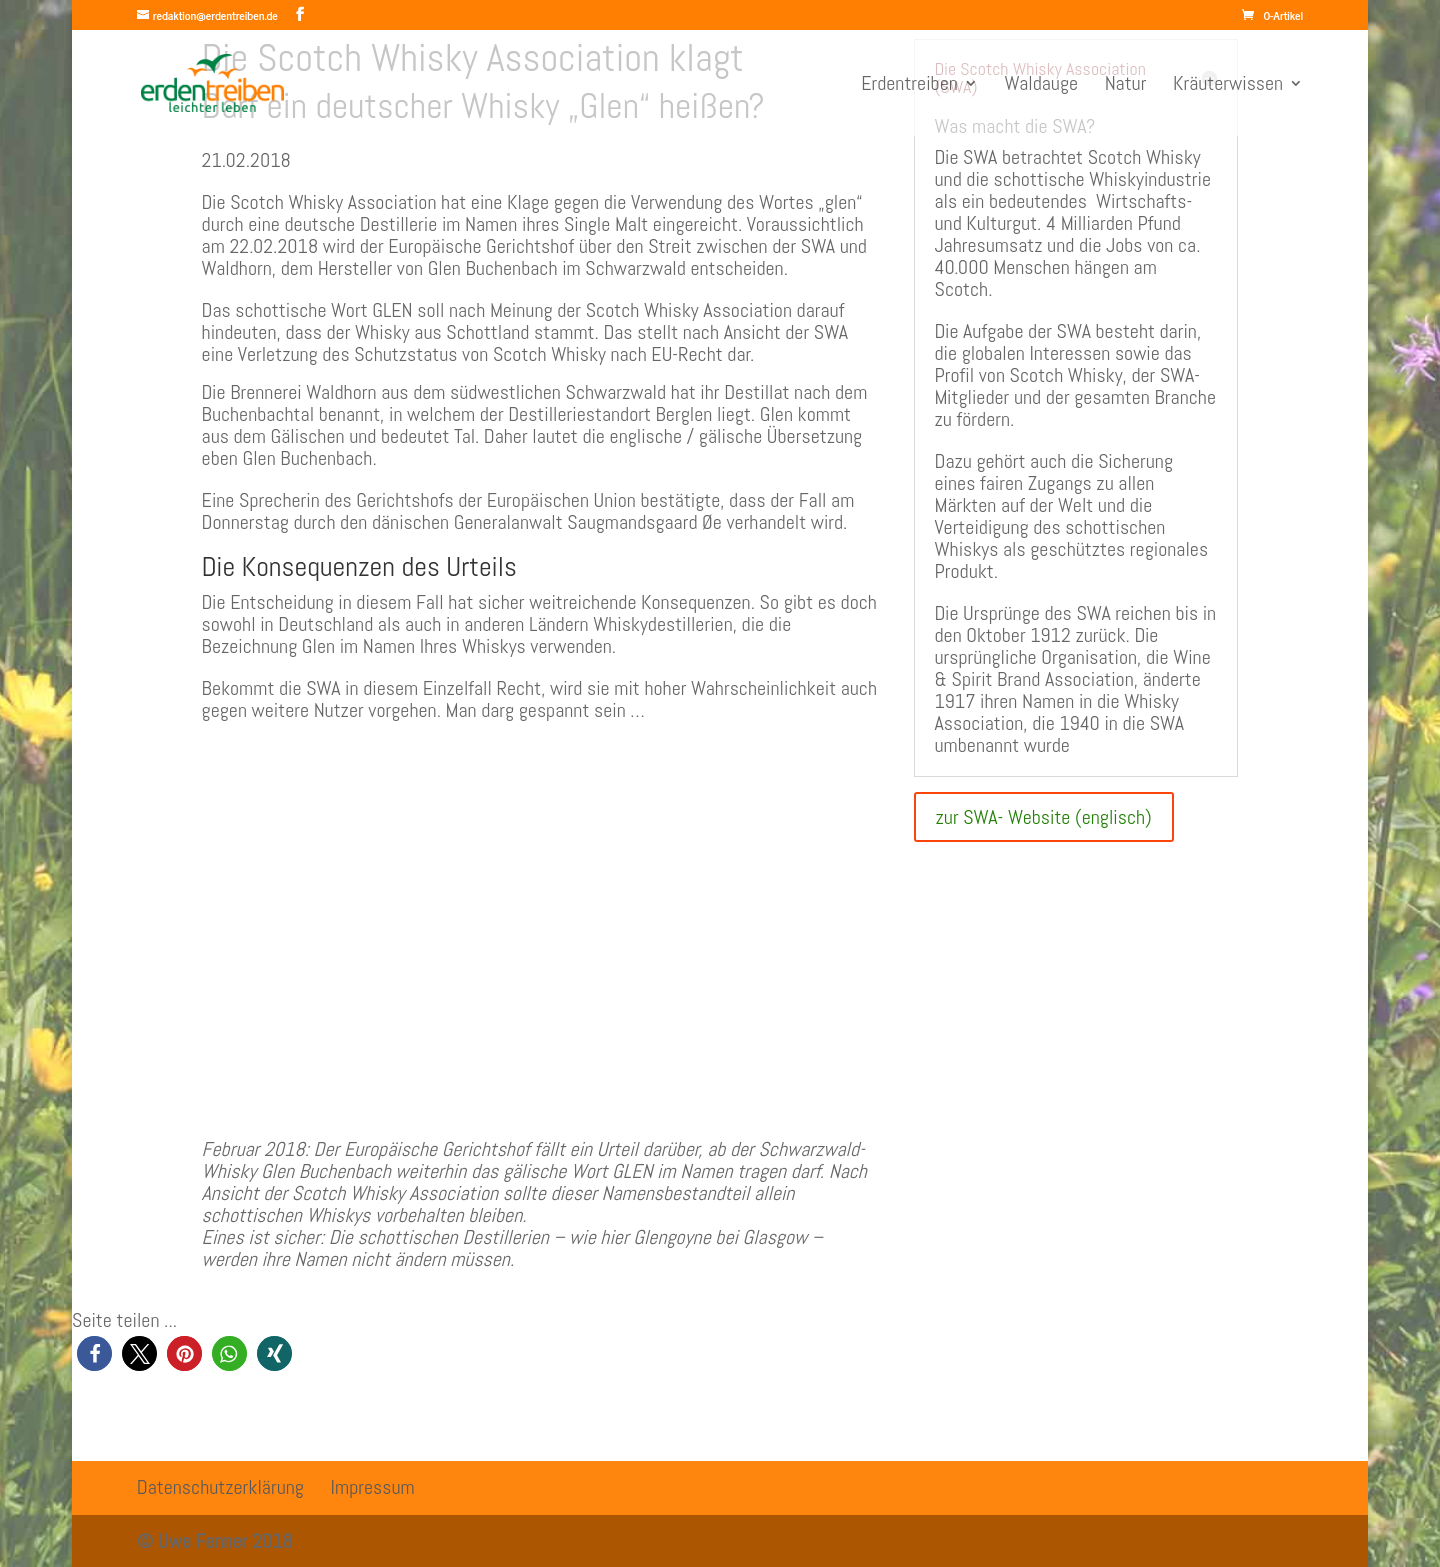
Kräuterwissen (1228, 86)
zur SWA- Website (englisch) (1044, 817)
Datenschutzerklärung (220, 1487)
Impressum (373, 1487)
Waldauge (1041, 86)
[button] (94, 1353)
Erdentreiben (909, 86)
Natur (1126, 86)
